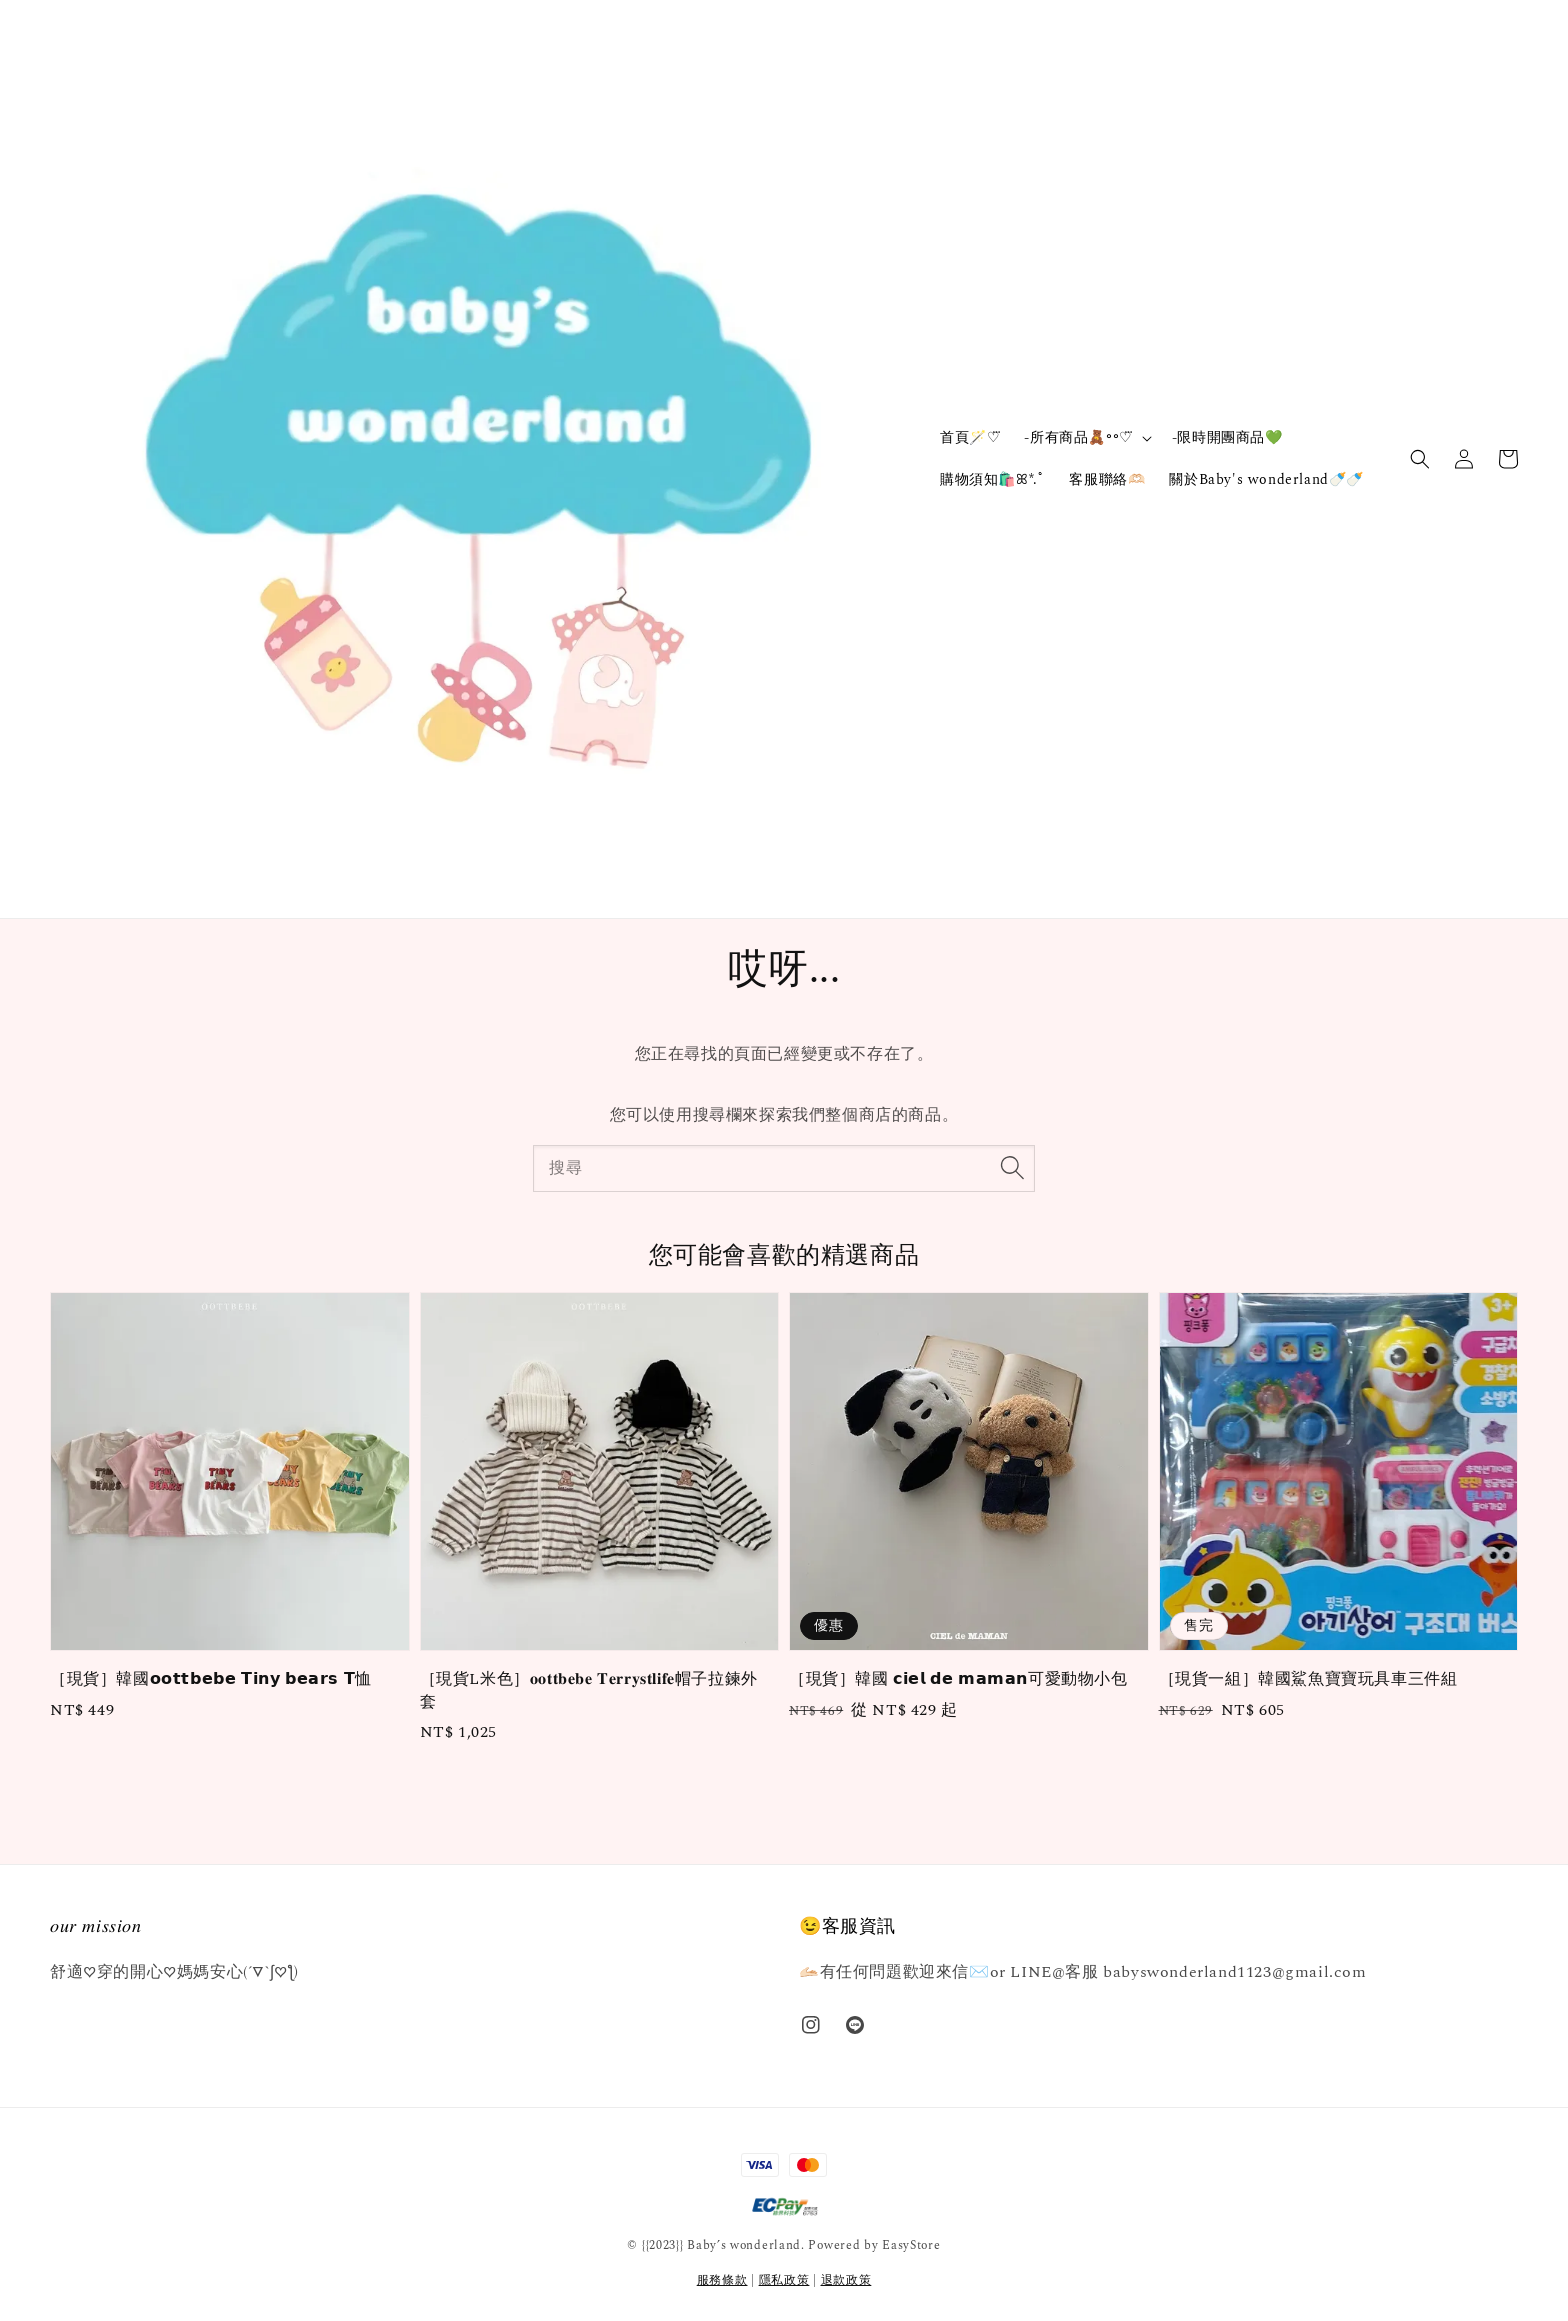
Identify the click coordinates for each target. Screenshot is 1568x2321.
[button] (1420, 459)
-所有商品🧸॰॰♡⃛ (1078, 438)
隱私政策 (784, 2280)
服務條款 (722, 2280)
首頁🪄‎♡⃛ (970, 437)
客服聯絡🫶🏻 (1107, 479)
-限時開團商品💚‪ (1227, 437)
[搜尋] (1012, 1168)
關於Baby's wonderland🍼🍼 (1266, 479)
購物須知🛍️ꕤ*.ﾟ (992, 479)
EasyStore (911, 2245)
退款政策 (846, 2280)
